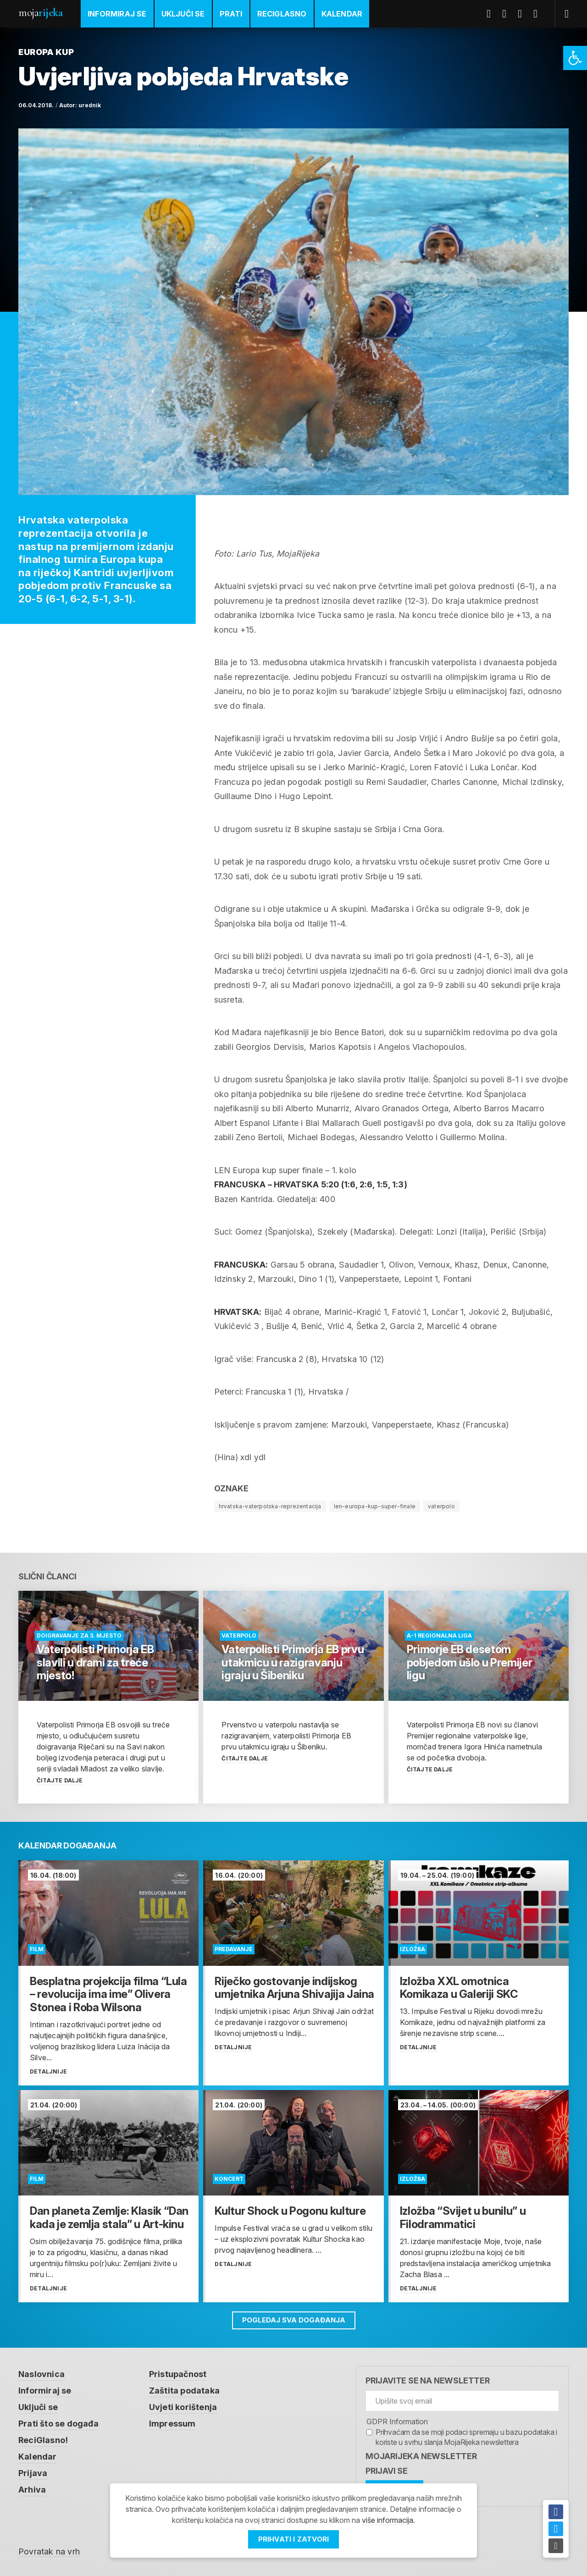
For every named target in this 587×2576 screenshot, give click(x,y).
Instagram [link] (538, 13)
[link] (575, 58)
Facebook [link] (492, 13)
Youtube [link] (523, 13)
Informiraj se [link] (117, 13)
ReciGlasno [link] (282, 13)
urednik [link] (89, 105)
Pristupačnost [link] (178, 2374)
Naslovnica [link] (41, 2374)
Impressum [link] (172, 2423)
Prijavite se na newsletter (427, 2380)
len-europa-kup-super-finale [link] (374, 1506)
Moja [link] (40, 12)
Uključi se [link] (183, 13)
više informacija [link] (387, 2520)
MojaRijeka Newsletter (421, 2456)
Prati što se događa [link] (58, 2423)
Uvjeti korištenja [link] (183, 2407)
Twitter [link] (507, 13)
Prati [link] (231, 13)
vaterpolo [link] (441, 1506)
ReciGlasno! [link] (43, 2440)
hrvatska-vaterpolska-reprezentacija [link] (270, 1506)
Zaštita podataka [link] (184, 2390)
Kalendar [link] (342, 13)
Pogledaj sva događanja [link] (293, 2320)
